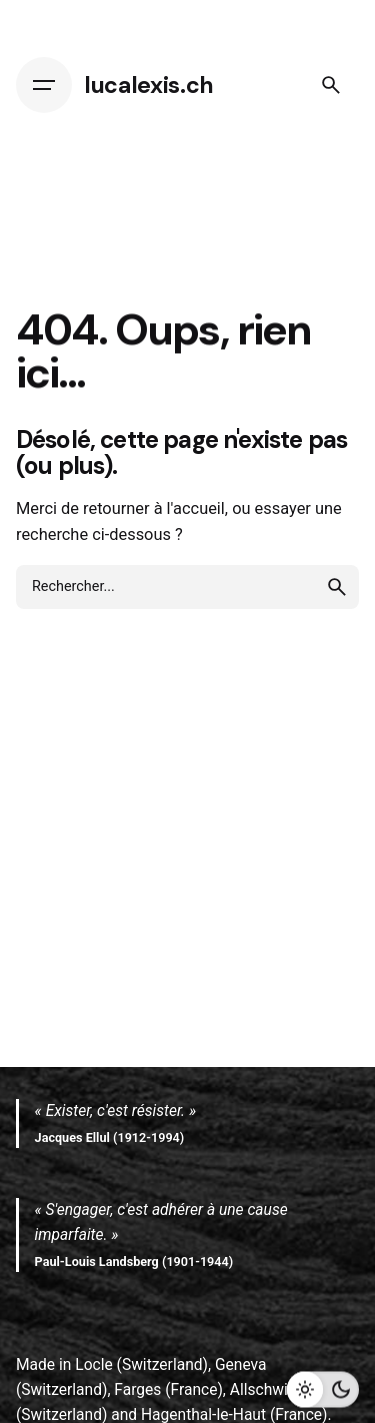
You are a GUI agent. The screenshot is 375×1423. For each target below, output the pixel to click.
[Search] (331, 85)
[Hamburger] (44, 85)
